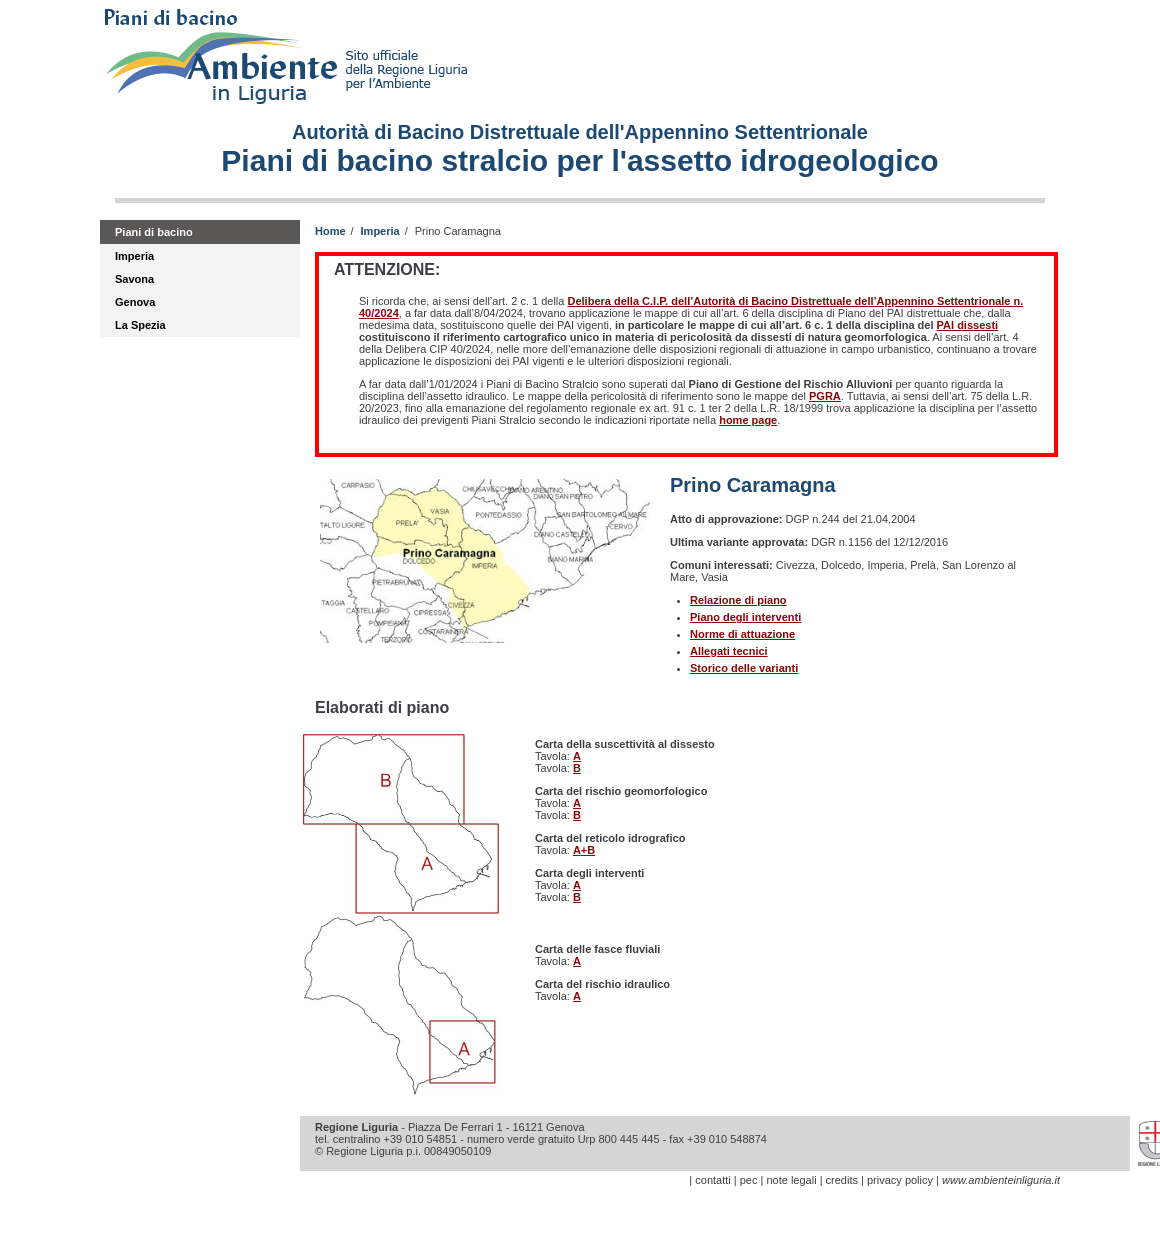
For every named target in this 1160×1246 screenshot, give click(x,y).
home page (748, 420)
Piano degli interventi (745, 617)
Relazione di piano (738, 600)
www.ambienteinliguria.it (1001, 1180)
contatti (712, 1180)
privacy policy (900, 1180)
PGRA (825, 396)
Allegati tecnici (729, 651)
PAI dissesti (968, 325)
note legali (791, 1180)
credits (842, 1180)
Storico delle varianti (744, 668)
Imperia (134, 256)
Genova (135, 302)
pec (749, 1180)
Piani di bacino (154, 232)
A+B (584, 850)
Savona (134, 279)
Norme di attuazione (742, 634)
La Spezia (140, 325)
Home (330, 231)
